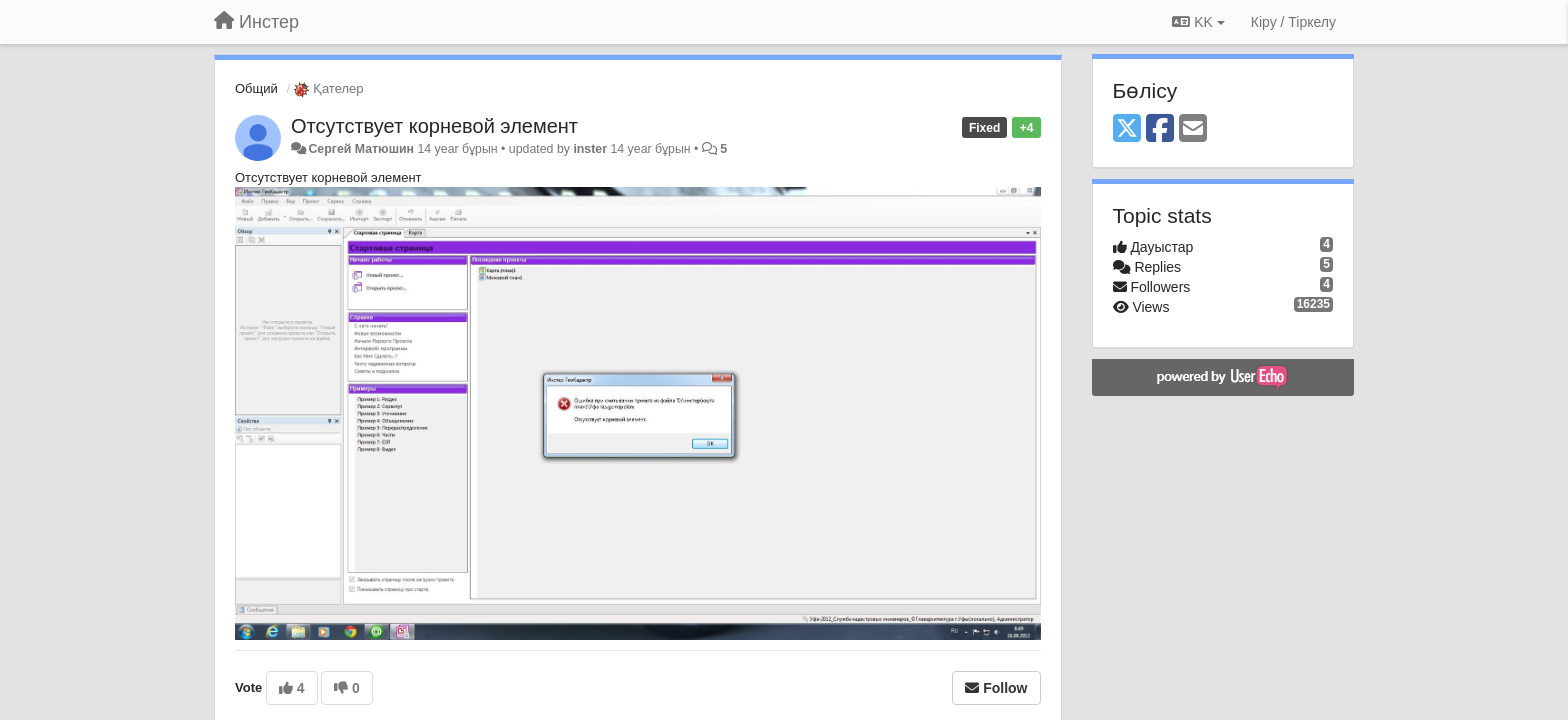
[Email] (1193, 129)
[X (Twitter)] (1127, 129)
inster (590, 149)
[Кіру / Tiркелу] (1293, 22)
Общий (256, 88)
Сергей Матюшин (361, 149)
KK (1198, 22)
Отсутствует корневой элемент (434, 126)
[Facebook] (1160, 129)
